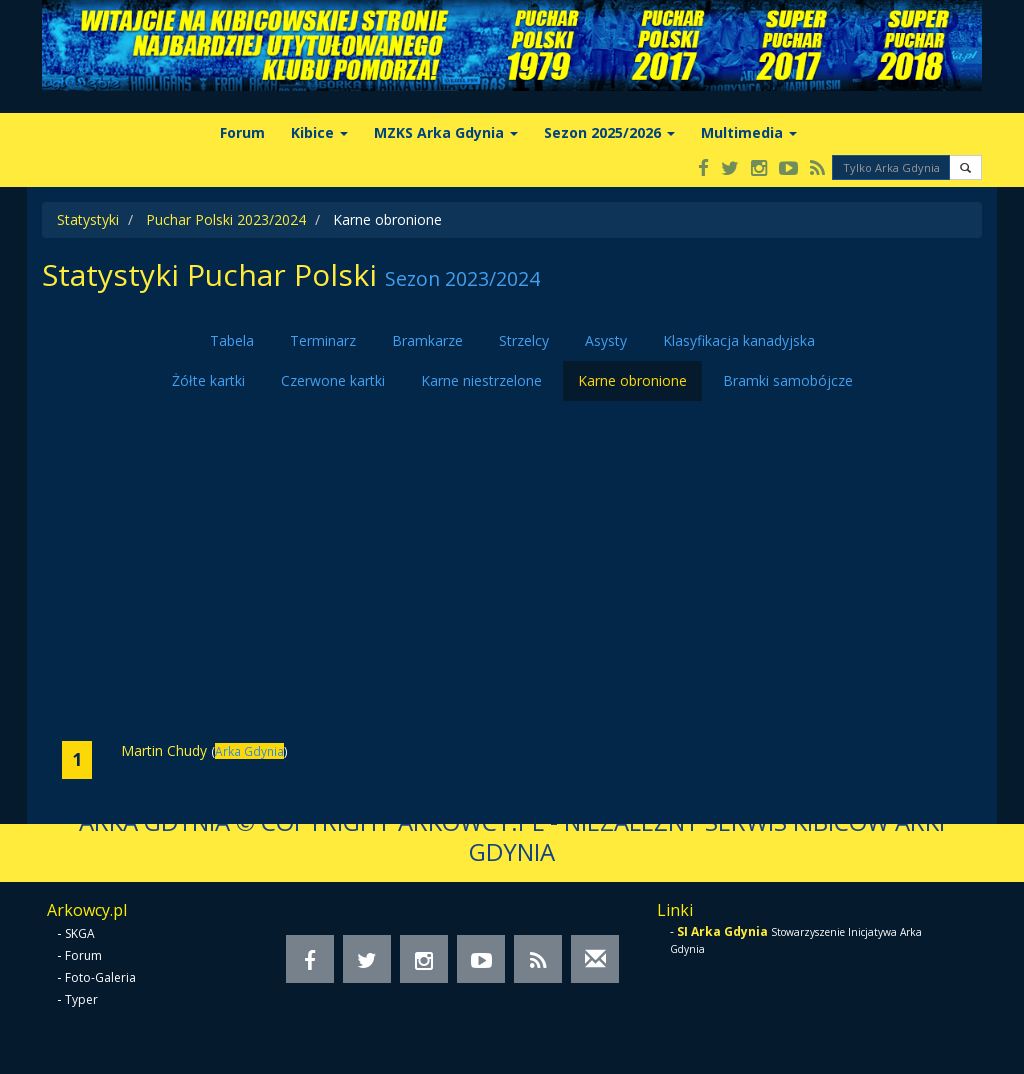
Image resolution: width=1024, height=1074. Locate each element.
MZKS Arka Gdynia (446, 132)
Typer (81, 999)
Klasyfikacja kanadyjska (739, 340)
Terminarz (323, 340)
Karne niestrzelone (481, 380)
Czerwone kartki (333, 380)
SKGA (80, 933)
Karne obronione (632, 380)
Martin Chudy (164, 750)
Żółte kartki (208, 380)
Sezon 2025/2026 (609, 132)
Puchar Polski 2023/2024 (226, 219)
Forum (242, 132)
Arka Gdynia (249, 751)
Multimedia (749, 132)
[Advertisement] (512, 571)
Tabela (232, 340)
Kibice (319, 132)
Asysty (606, 340)
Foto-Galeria (100, 977)
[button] (965, 167)
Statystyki (88, 219)
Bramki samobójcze (788, 380)
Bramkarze (427, 340)
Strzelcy (524, 340)
